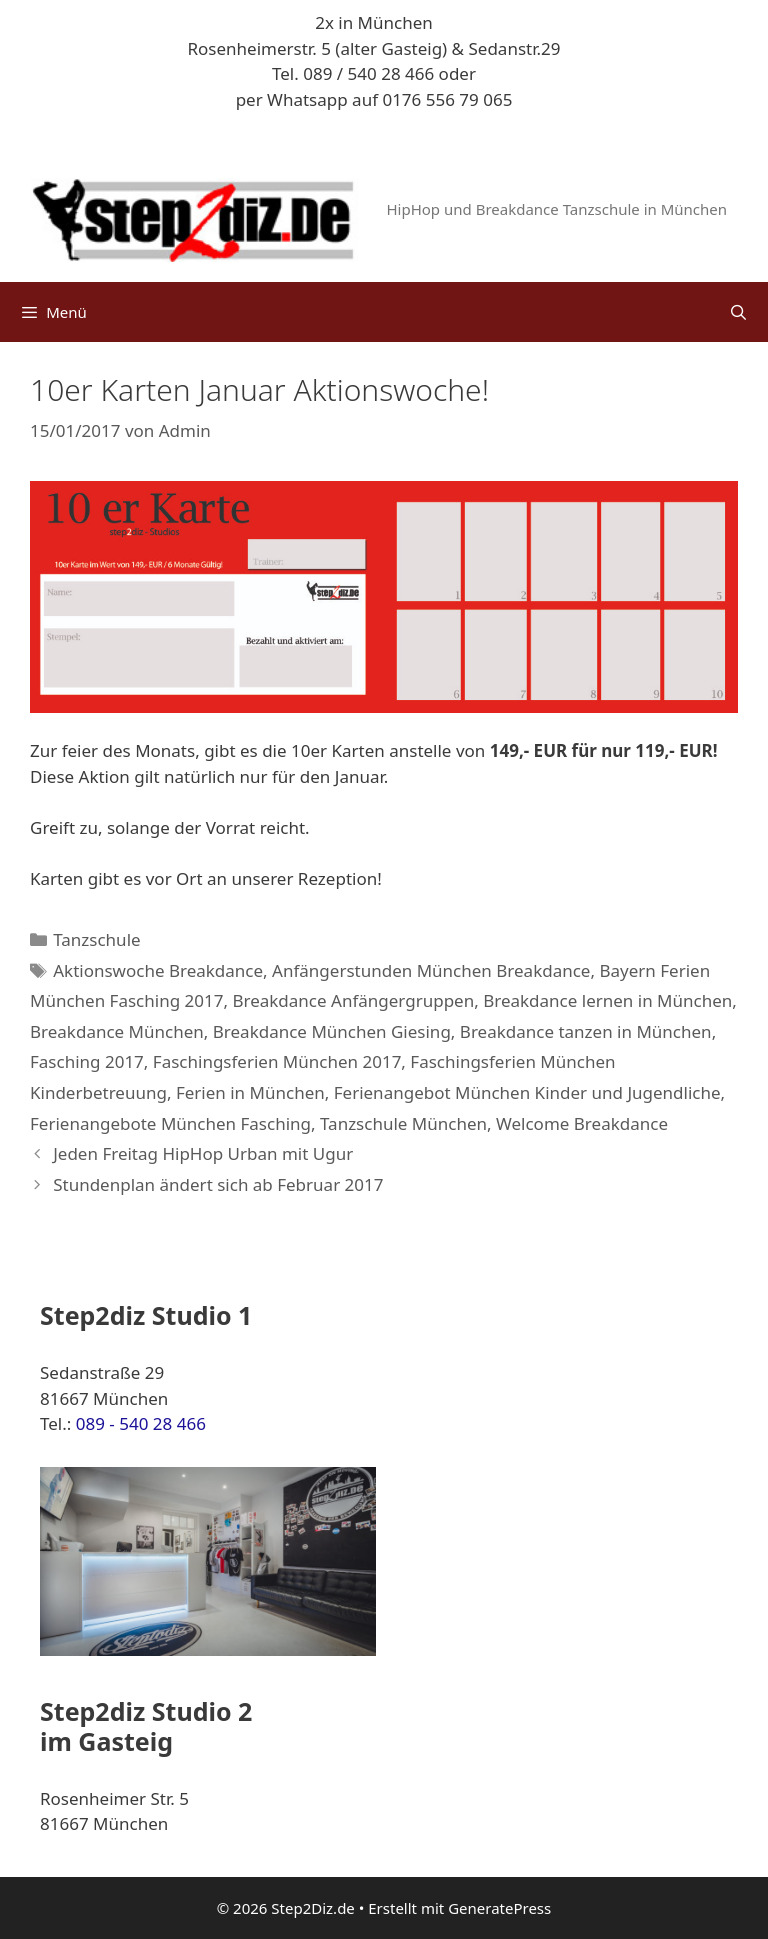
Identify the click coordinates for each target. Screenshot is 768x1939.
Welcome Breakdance (582, 1123)
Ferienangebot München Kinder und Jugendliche (527, 1092)
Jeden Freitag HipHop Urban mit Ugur (203, 1153)
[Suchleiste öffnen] (738, 312)
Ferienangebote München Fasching (170, 1123)
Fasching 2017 (87, 1061)
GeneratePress (499, 1908)
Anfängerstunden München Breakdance (431, 970)
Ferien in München (250, 1092)
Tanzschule (96, 939)
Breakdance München (117, 1031)
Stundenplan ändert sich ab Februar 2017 (218, 1184)
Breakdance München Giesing (332, 1031)
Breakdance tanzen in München (586, 1031)
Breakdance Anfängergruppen (353, 1000)
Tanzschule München (403, 1123)
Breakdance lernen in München (607, 1000)
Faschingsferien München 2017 (277, 1061)
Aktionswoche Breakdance (158, 970)
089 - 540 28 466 (141, 1423)
